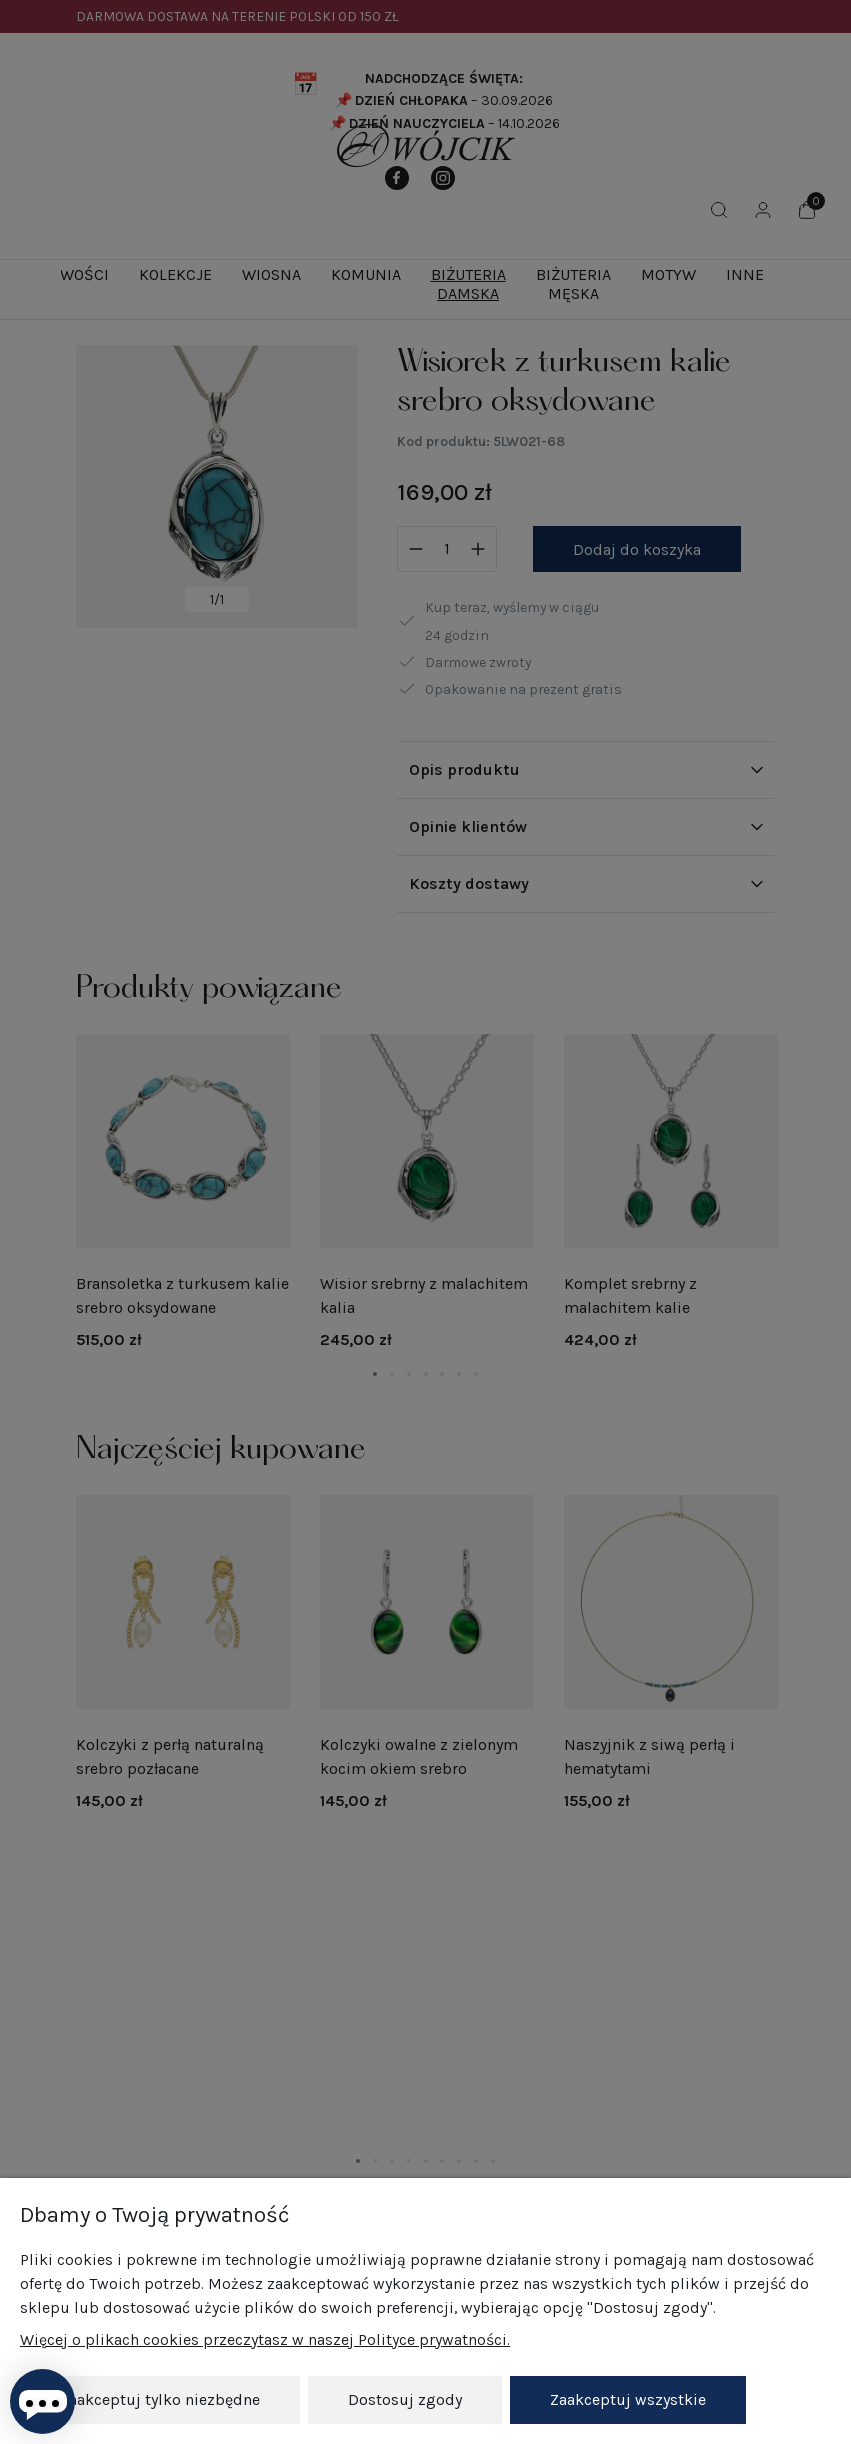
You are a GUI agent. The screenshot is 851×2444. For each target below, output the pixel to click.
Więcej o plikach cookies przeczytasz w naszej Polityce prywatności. (265, 2339)
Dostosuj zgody (405, 2399)
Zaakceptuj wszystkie (628, 2399)
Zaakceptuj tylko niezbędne (160, 2399)
